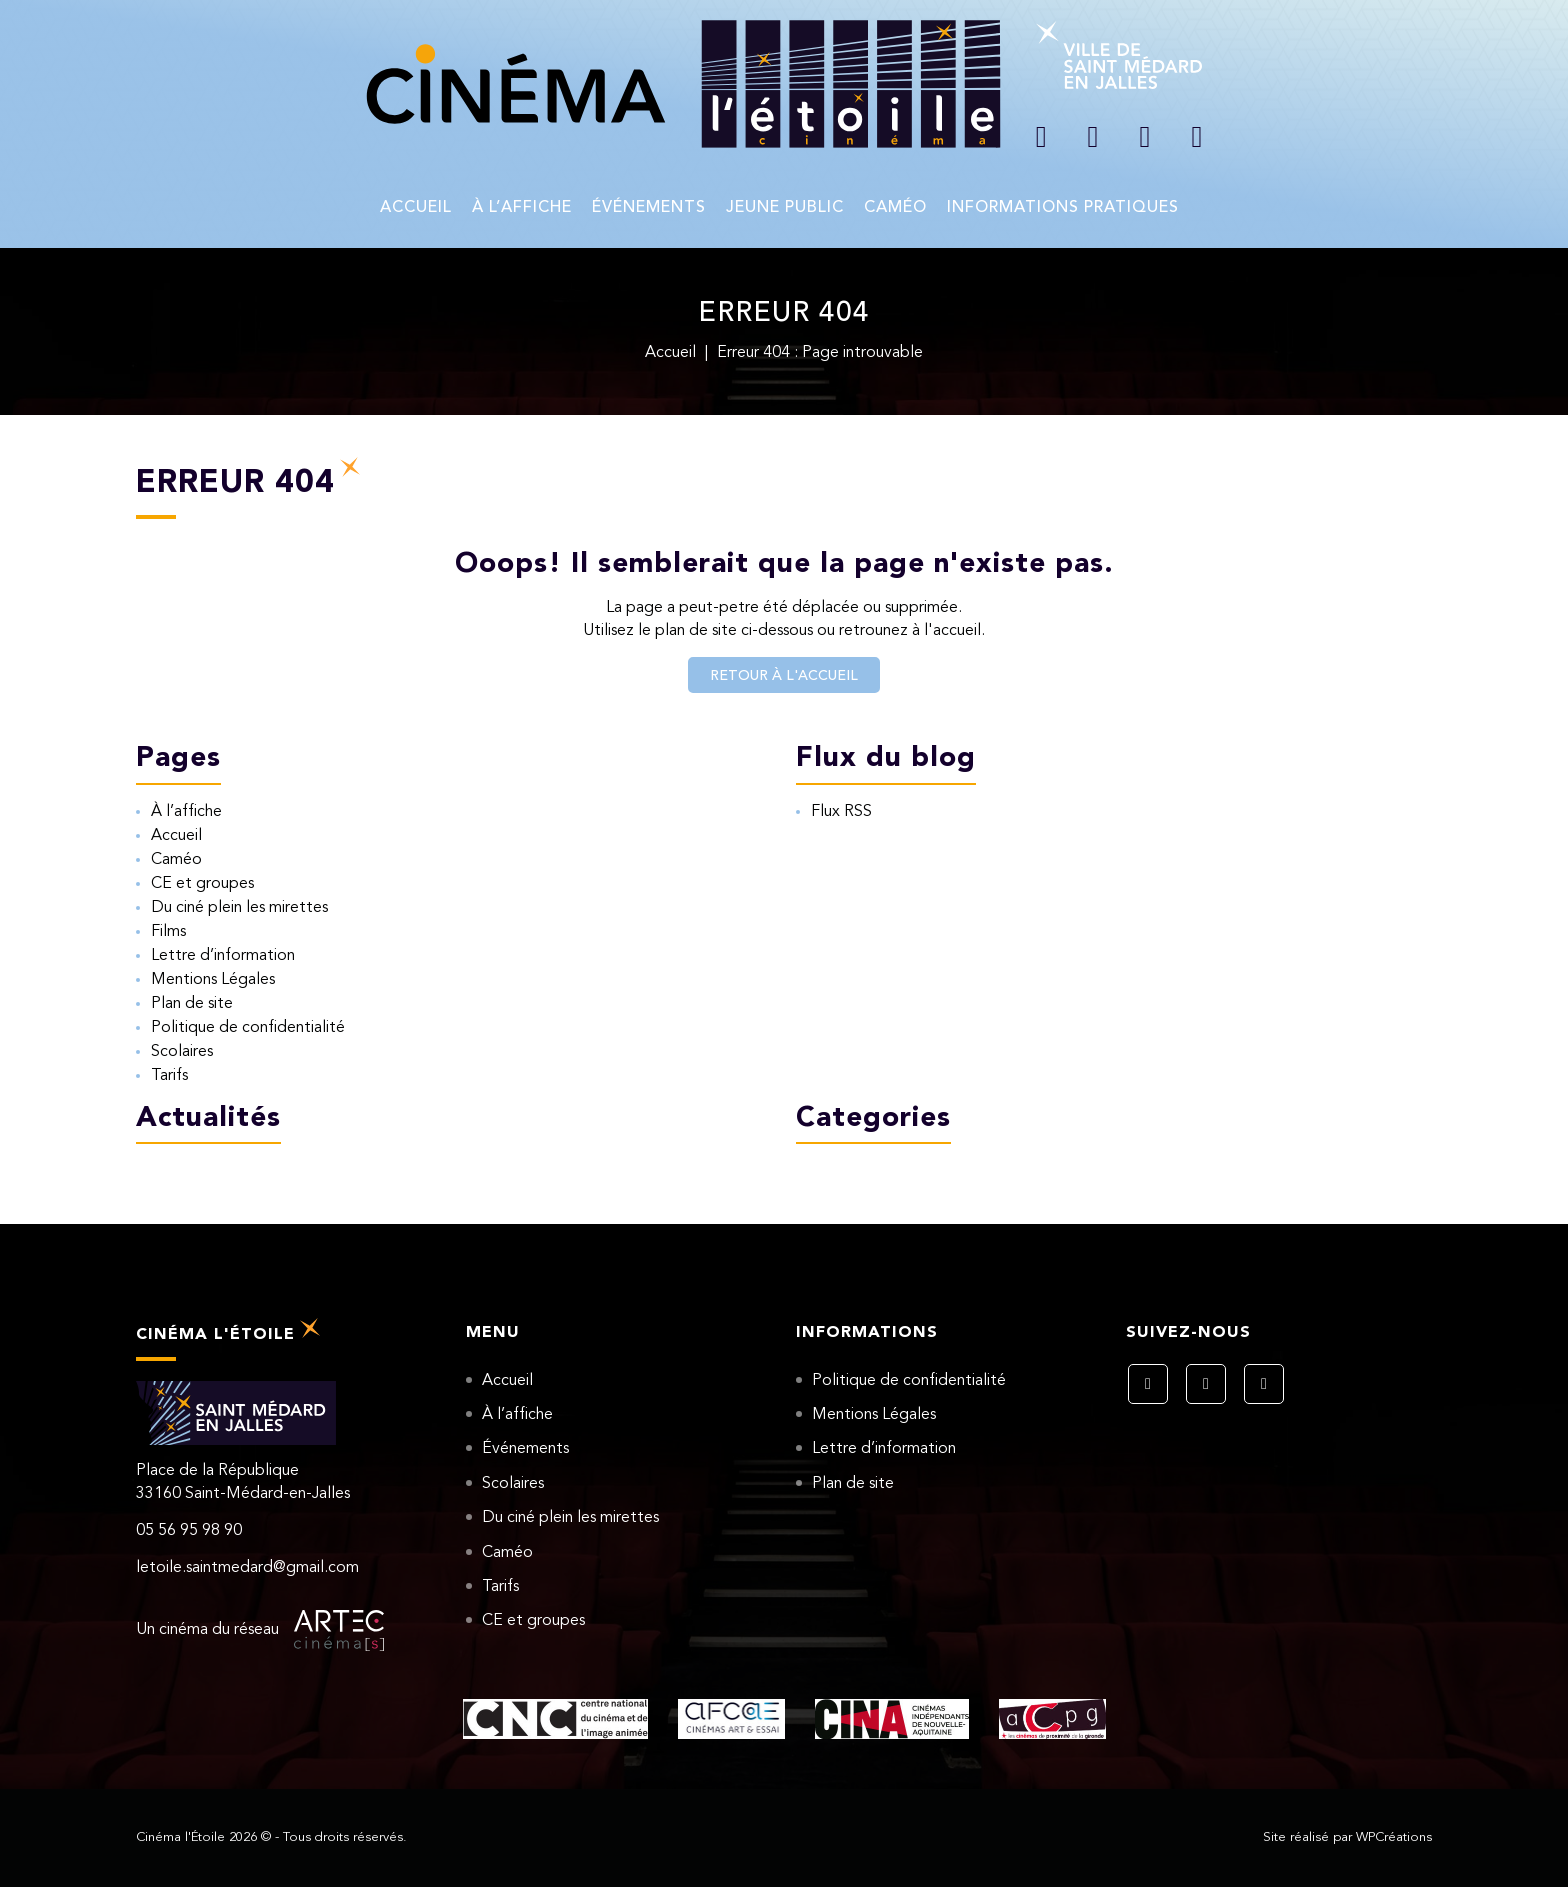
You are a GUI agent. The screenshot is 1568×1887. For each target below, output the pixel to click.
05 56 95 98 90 (189, 1531)
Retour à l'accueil (784, 676)
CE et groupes (202, 884)
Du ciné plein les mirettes (239, 908)
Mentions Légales (213, 980)
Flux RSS (841, 812)
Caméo (895, 208)
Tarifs (169, 1076)
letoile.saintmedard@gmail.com (247, 1568)
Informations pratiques (1063, 208)
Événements (649, 208)
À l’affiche (522, 208)
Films (168, 932)
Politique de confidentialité (248, 1028)
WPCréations (1394, 1837)
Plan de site (192, 1004)
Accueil (416, 208)
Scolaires (182, 1052)
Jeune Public (785, 208)
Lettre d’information (223, 956)
